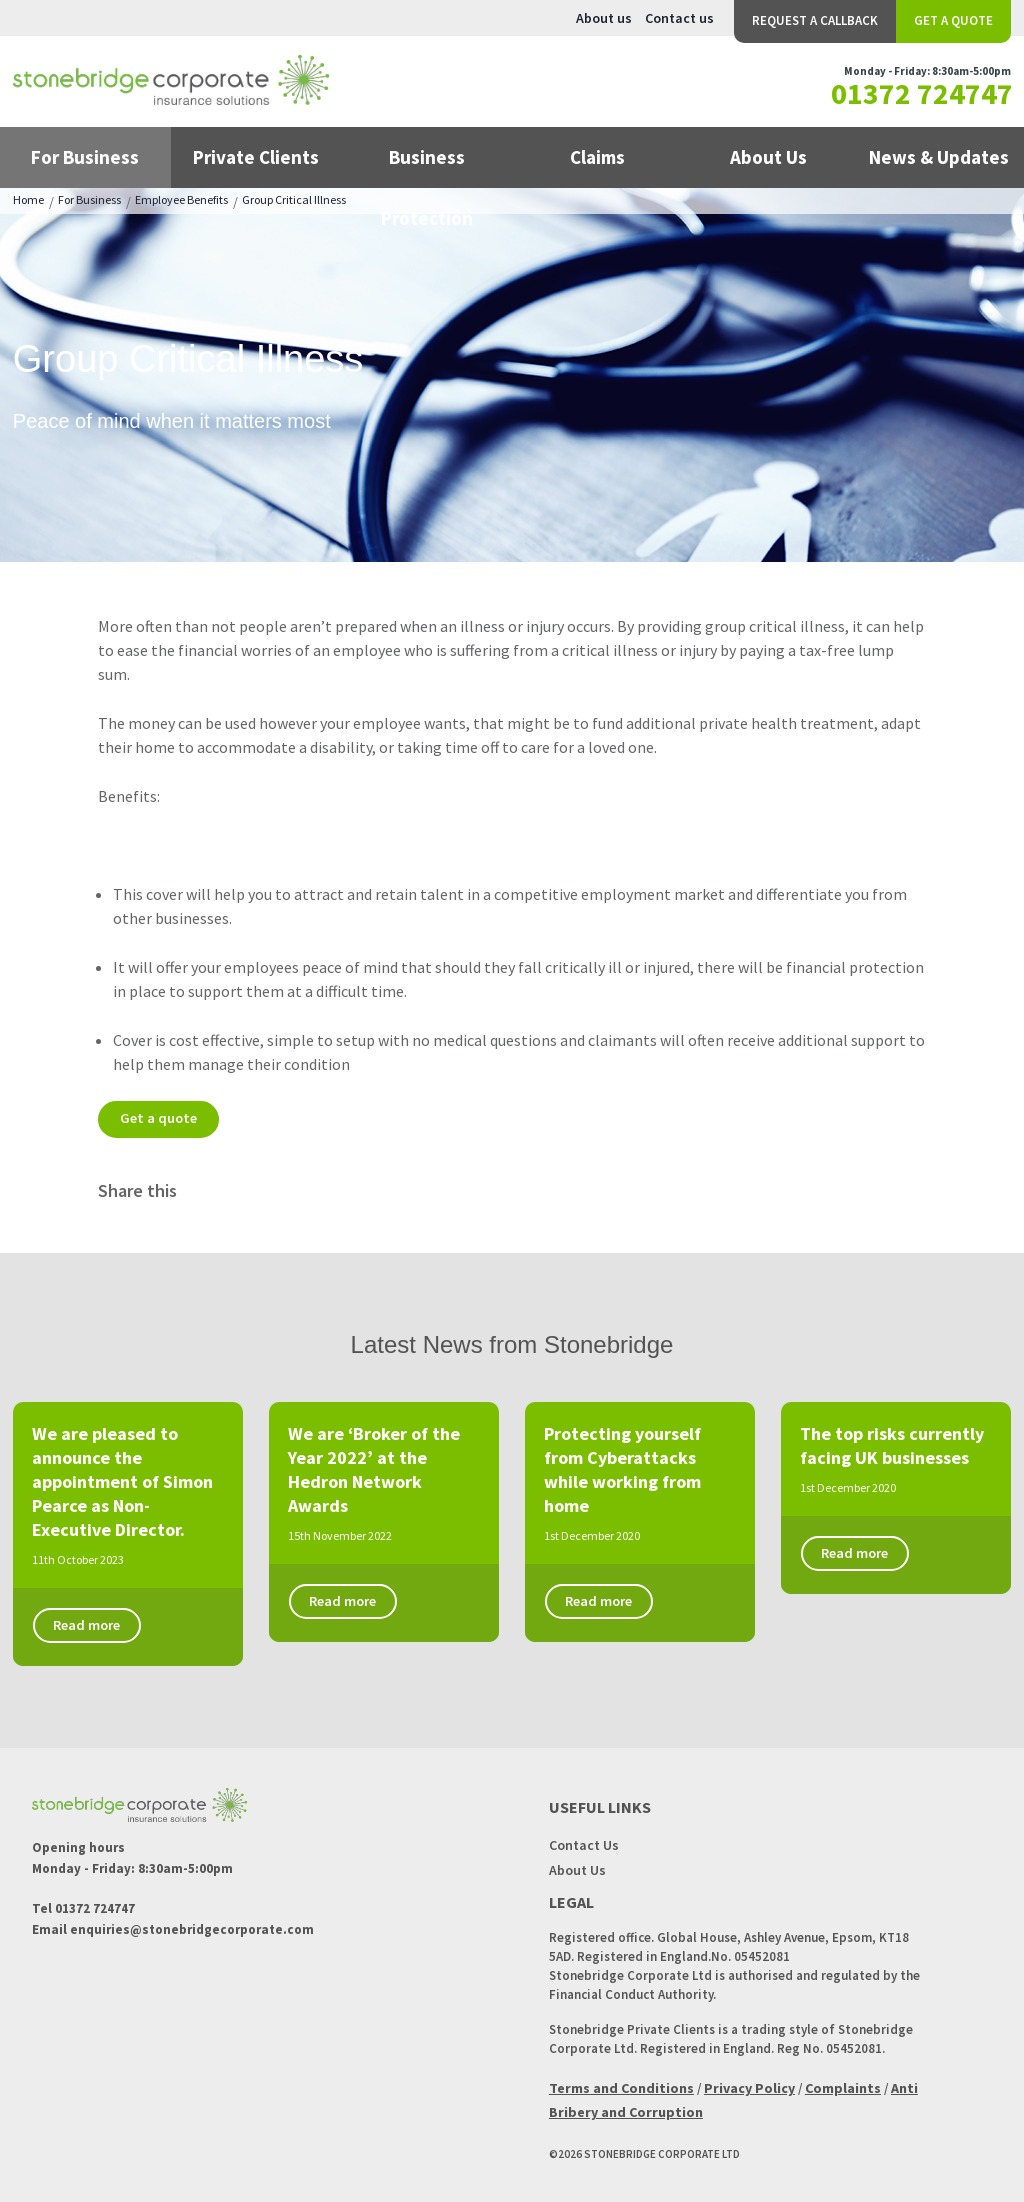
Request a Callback (815, 20)
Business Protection (427, 166)
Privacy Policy (749, 2087)
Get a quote (160, 1118)
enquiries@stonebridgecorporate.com (192, 1929)
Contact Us (584, 1844)
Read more (91, 1625)
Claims (597, 157)
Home (28, 199)
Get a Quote (953, 20)
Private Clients (256, 157)
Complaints (843, 2087)
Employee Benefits (181, 199)
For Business (85, 157)
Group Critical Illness (294, 199)
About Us (768, 157)
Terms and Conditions (621, 2087)
